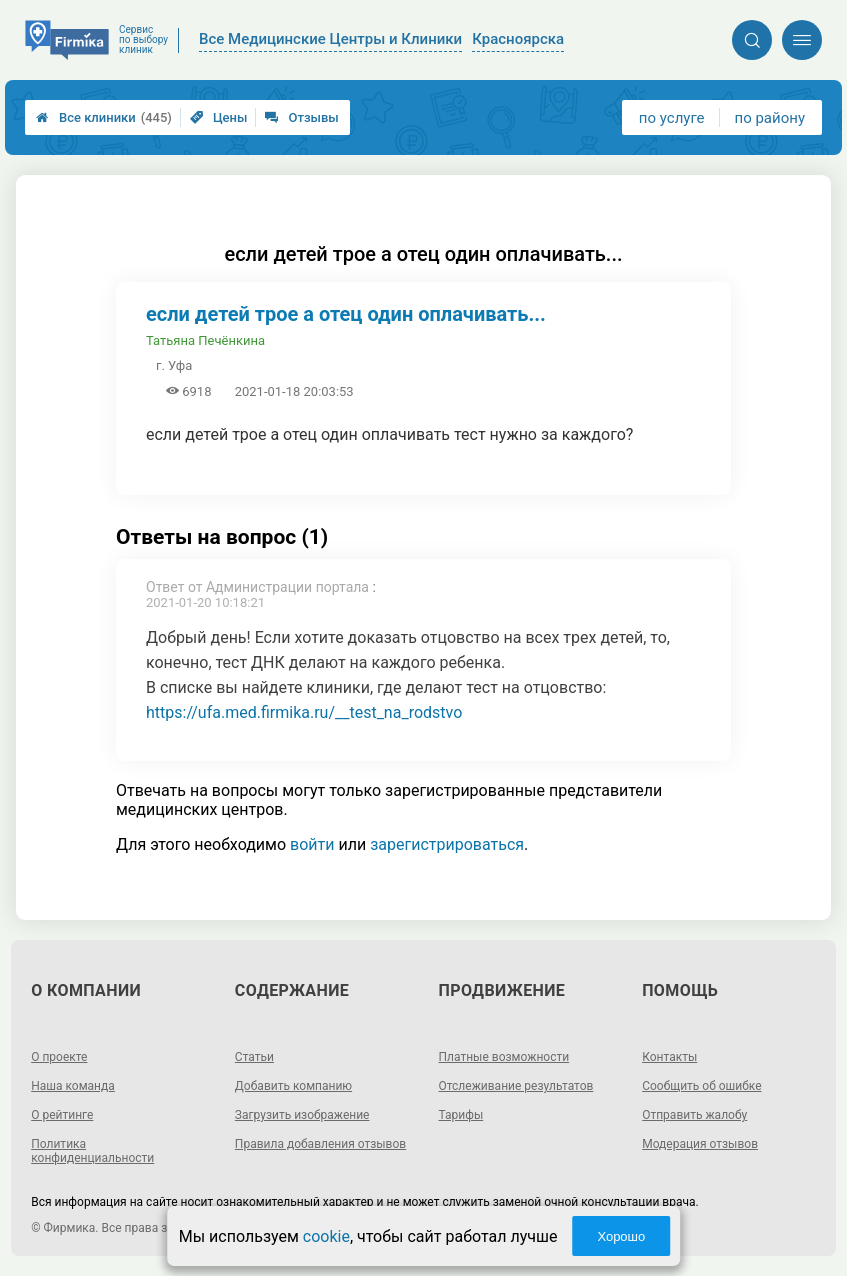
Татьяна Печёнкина (205, 340)
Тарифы (461, 1115)
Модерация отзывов (700, 1144)
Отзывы (301, 117)
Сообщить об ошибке (701, 1086)
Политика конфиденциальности (92, 1151)
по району (770, 118)
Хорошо (621, 1236)
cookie (326, 1236)
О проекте (59, 1057)
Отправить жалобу (694, 1115)
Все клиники (104, 117)
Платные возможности (504, 1057)
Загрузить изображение (302, 1115)
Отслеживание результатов (516, 1086)
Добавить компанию (293, 1086)
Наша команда (73, 1086)
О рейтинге (62, 1115)
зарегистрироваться (447, 844)
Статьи (254, 1057)
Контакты (669, 1057)
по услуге (672, 118)
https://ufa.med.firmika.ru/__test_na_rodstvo (304, 712)
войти (312, 844)
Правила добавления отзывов (320, 1144)
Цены (219, 117)
